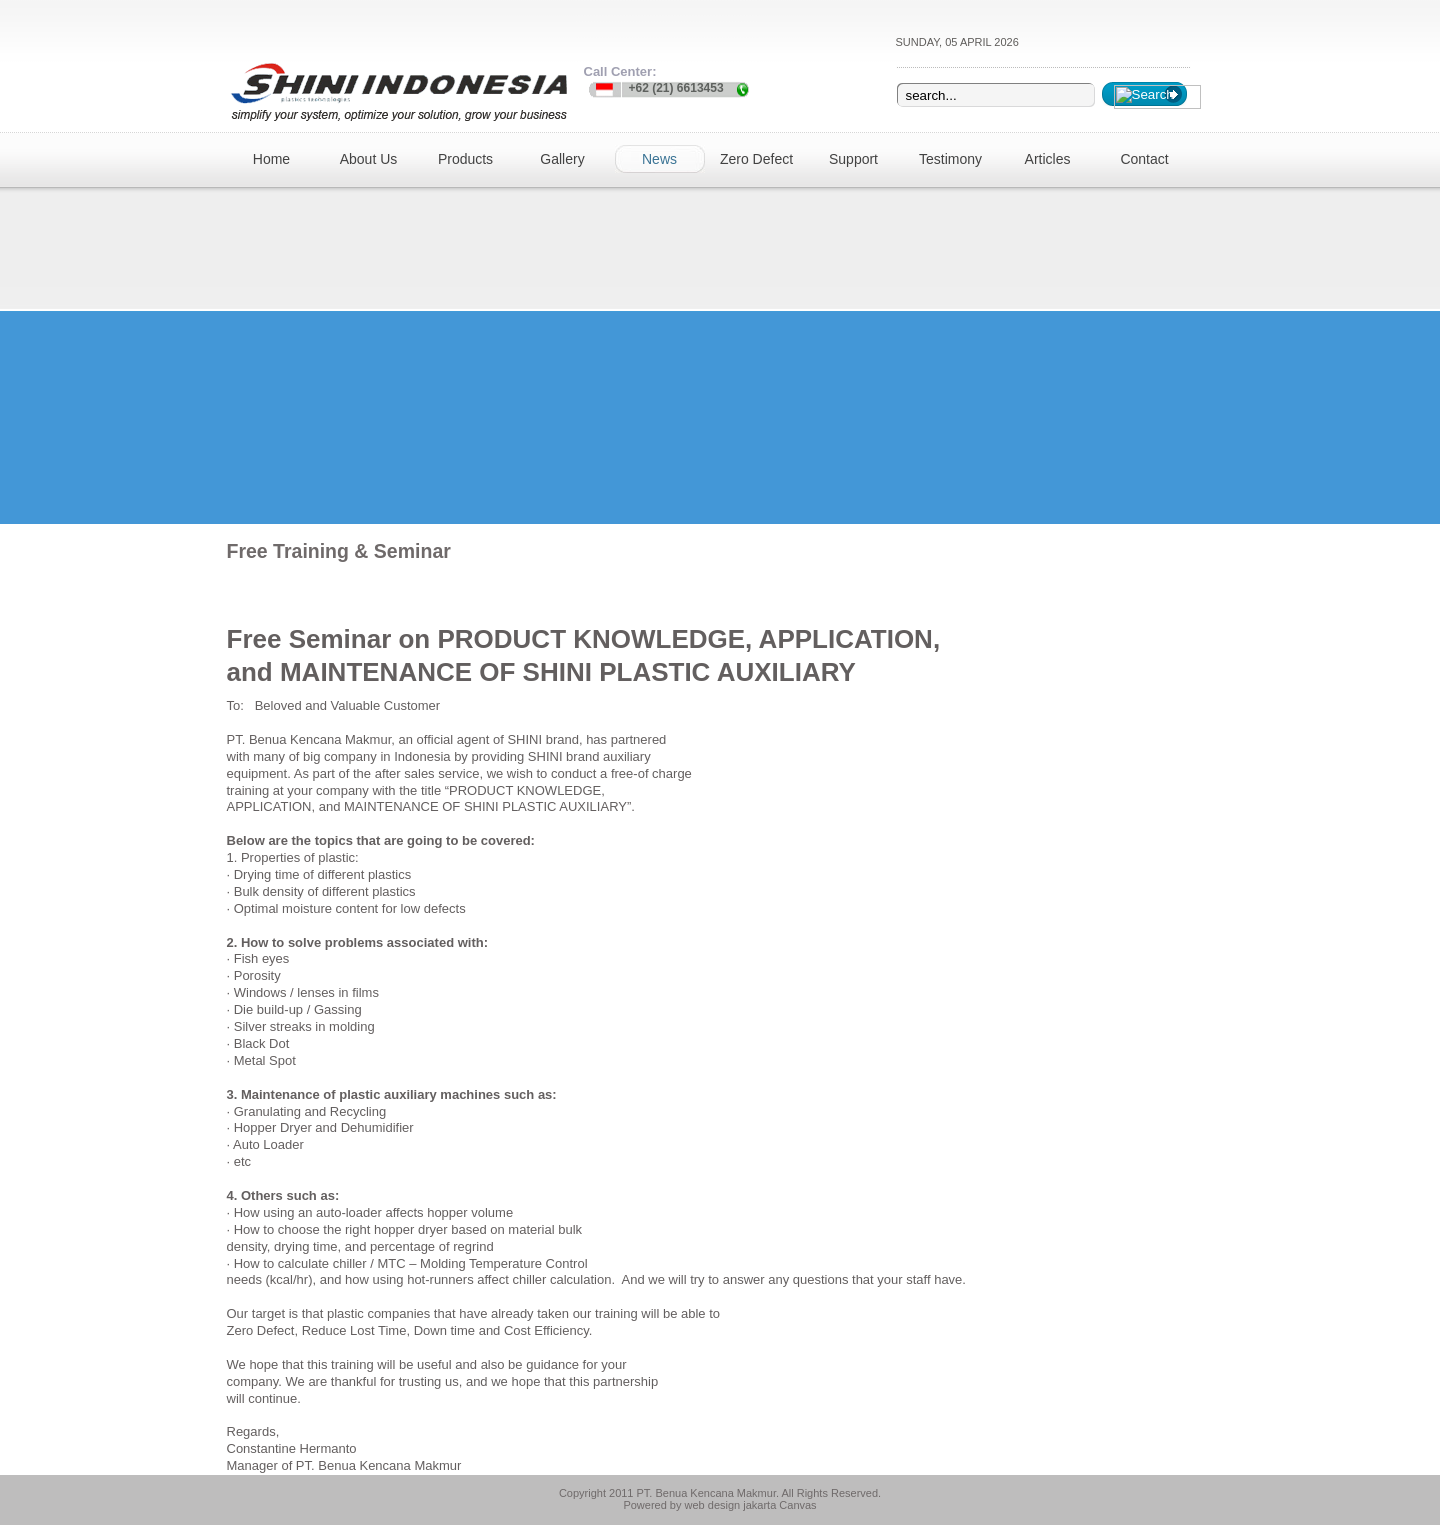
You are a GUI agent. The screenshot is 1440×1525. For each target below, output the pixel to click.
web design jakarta (731, 1505)
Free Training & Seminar (339, 551)
